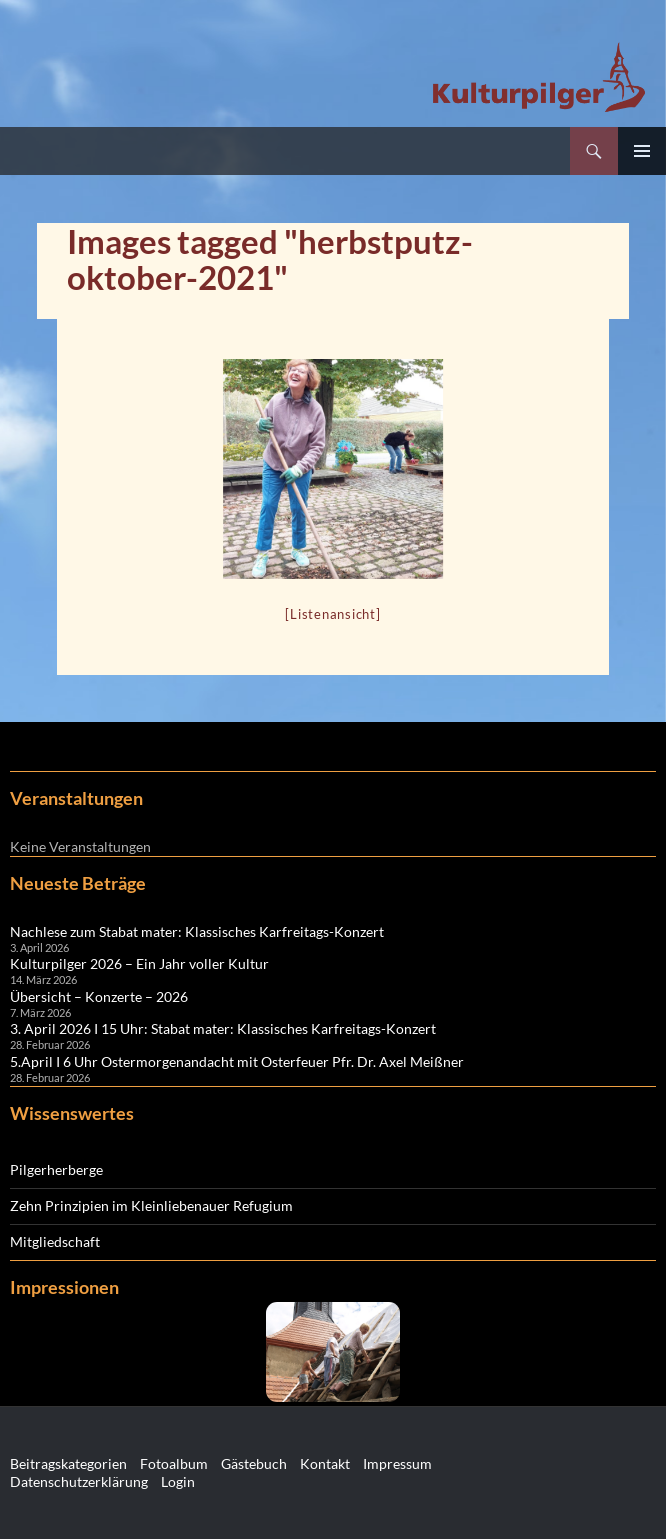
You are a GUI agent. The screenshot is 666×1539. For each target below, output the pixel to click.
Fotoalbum (174, 1463)
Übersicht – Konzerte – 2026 (99, 996)
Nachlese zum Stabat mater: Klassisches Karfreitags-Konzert (197, 931)
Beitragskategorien (68, 1463)
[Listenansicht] (332, 614)
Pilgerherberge (56, 1169)
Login (178, 1481)
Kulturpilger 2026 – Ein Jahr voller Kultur (139, 963)
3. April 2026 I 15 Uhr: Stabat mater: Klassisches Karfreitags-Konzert (223, 1028)
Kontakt (325, 1463)
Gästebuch (254, 1463)
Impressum (397, 1463)
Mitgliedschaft (55, 1241)
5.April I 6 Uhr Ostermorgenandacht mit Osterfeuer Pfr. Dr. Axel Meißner (237, 1061)
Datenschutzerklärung (79, 1481)
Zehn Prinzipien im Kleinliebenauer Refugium (151, 1205)
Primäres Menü (642, 151)
